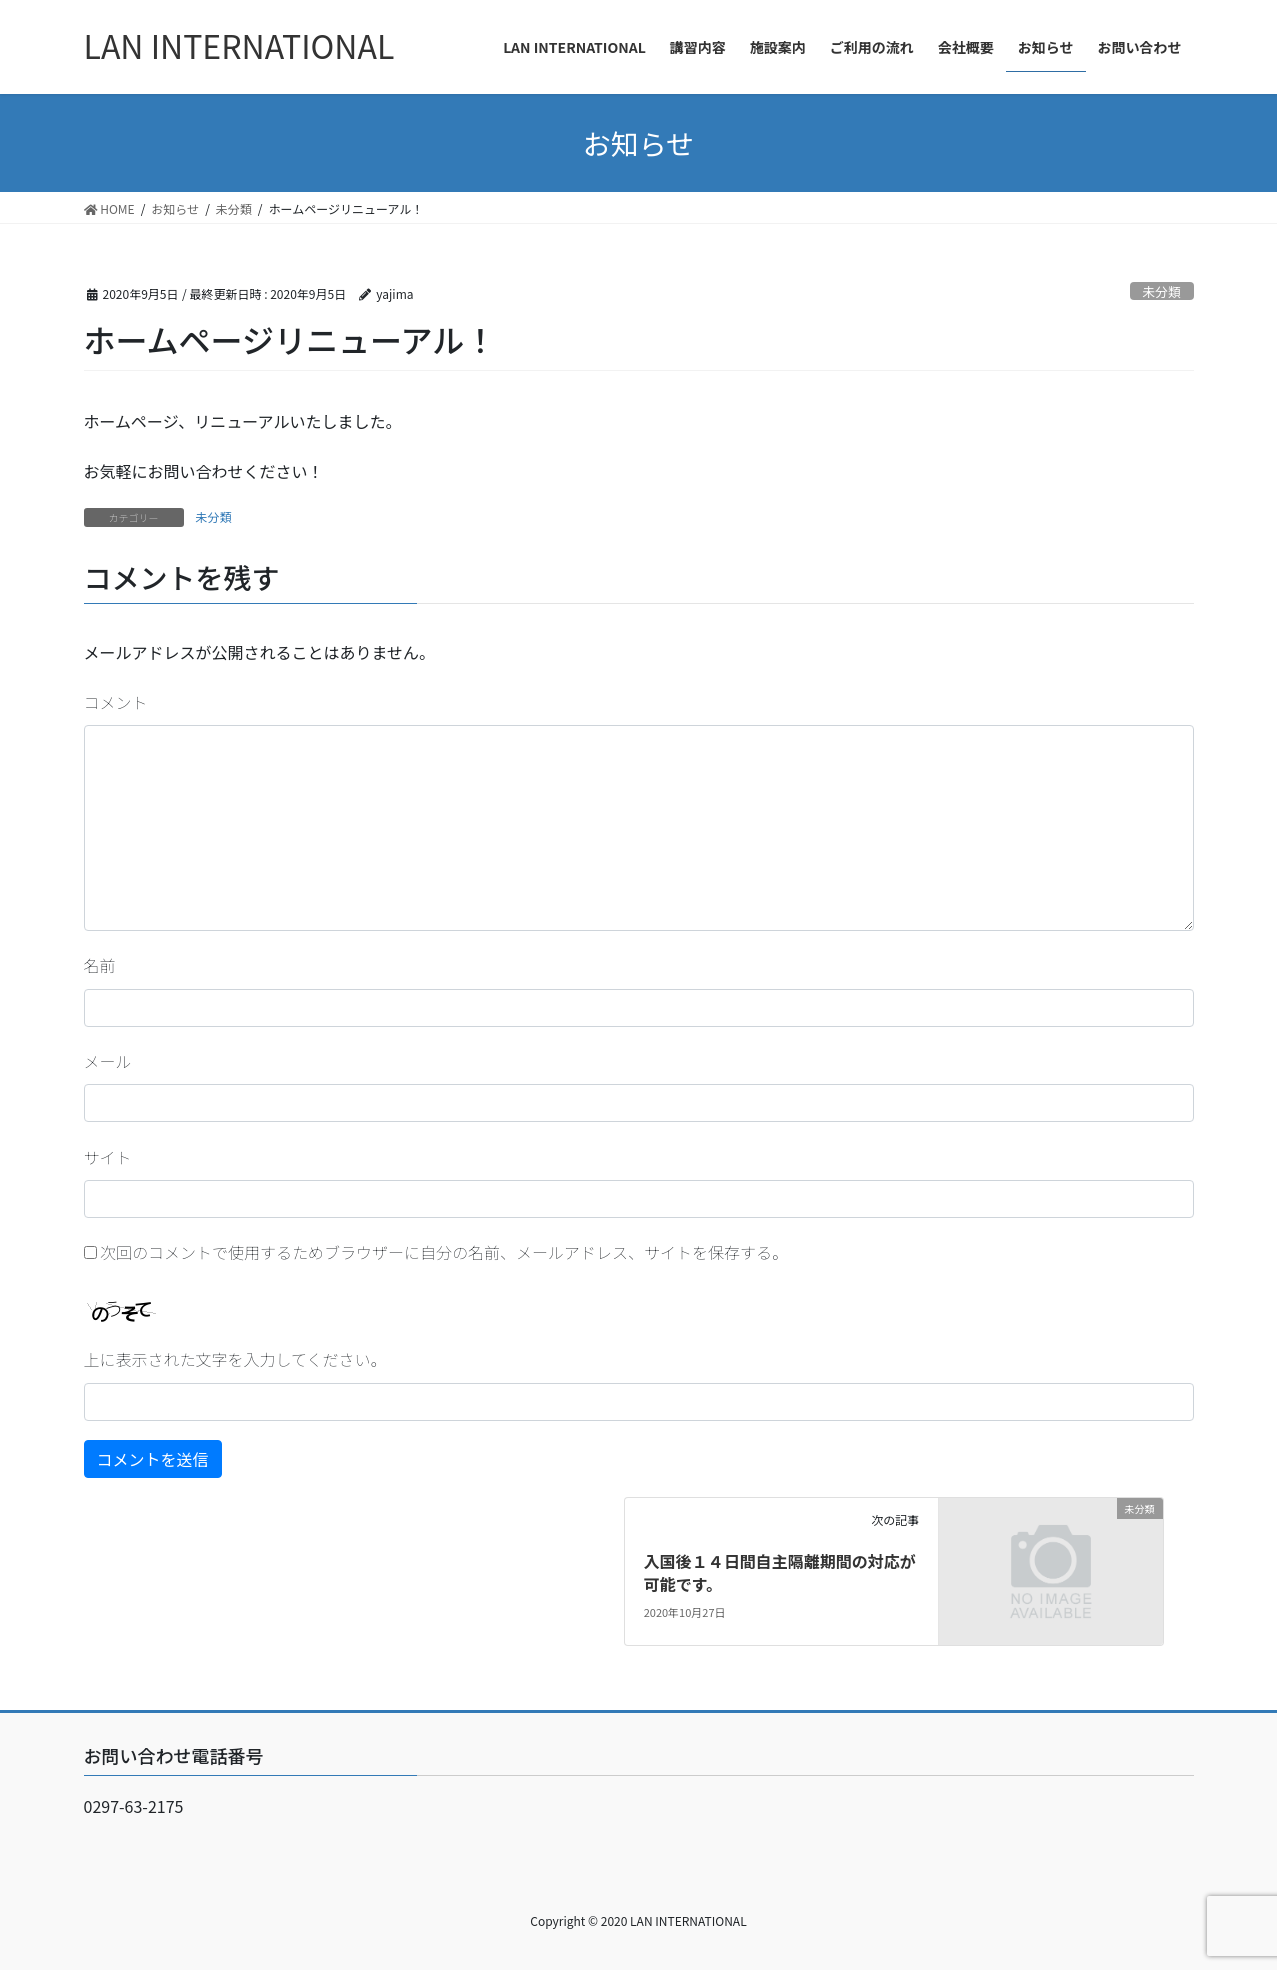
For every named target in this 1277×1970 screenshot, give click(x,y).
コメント (116, 702)
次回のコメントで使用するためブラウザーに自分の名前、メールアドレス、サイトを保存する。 (444, 1252)
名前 (100, 965)
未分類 (1161, 291)
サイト (108, 1157)
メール (108, 1061)
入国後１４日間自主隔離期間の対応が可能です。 (780, 1572)
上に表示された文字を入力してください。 (235, 1359)
